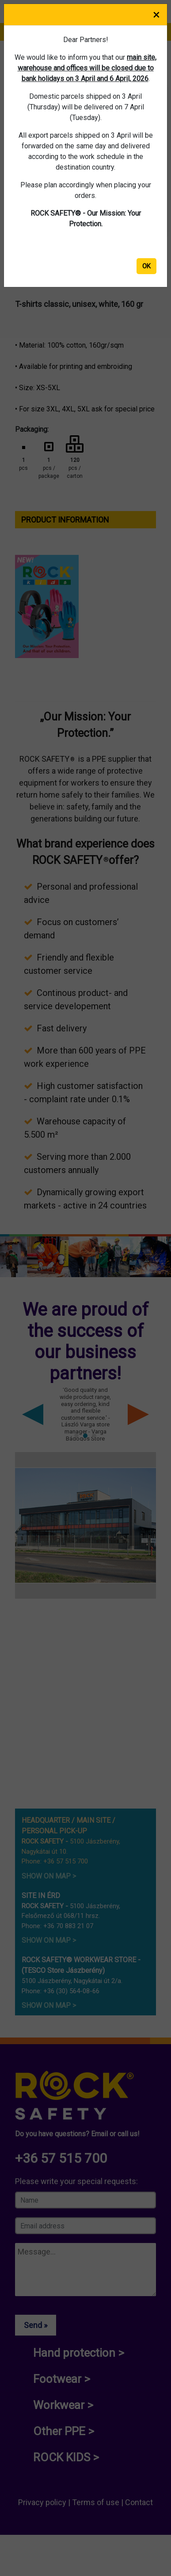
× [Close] (156, 14)
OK (146, 266)
